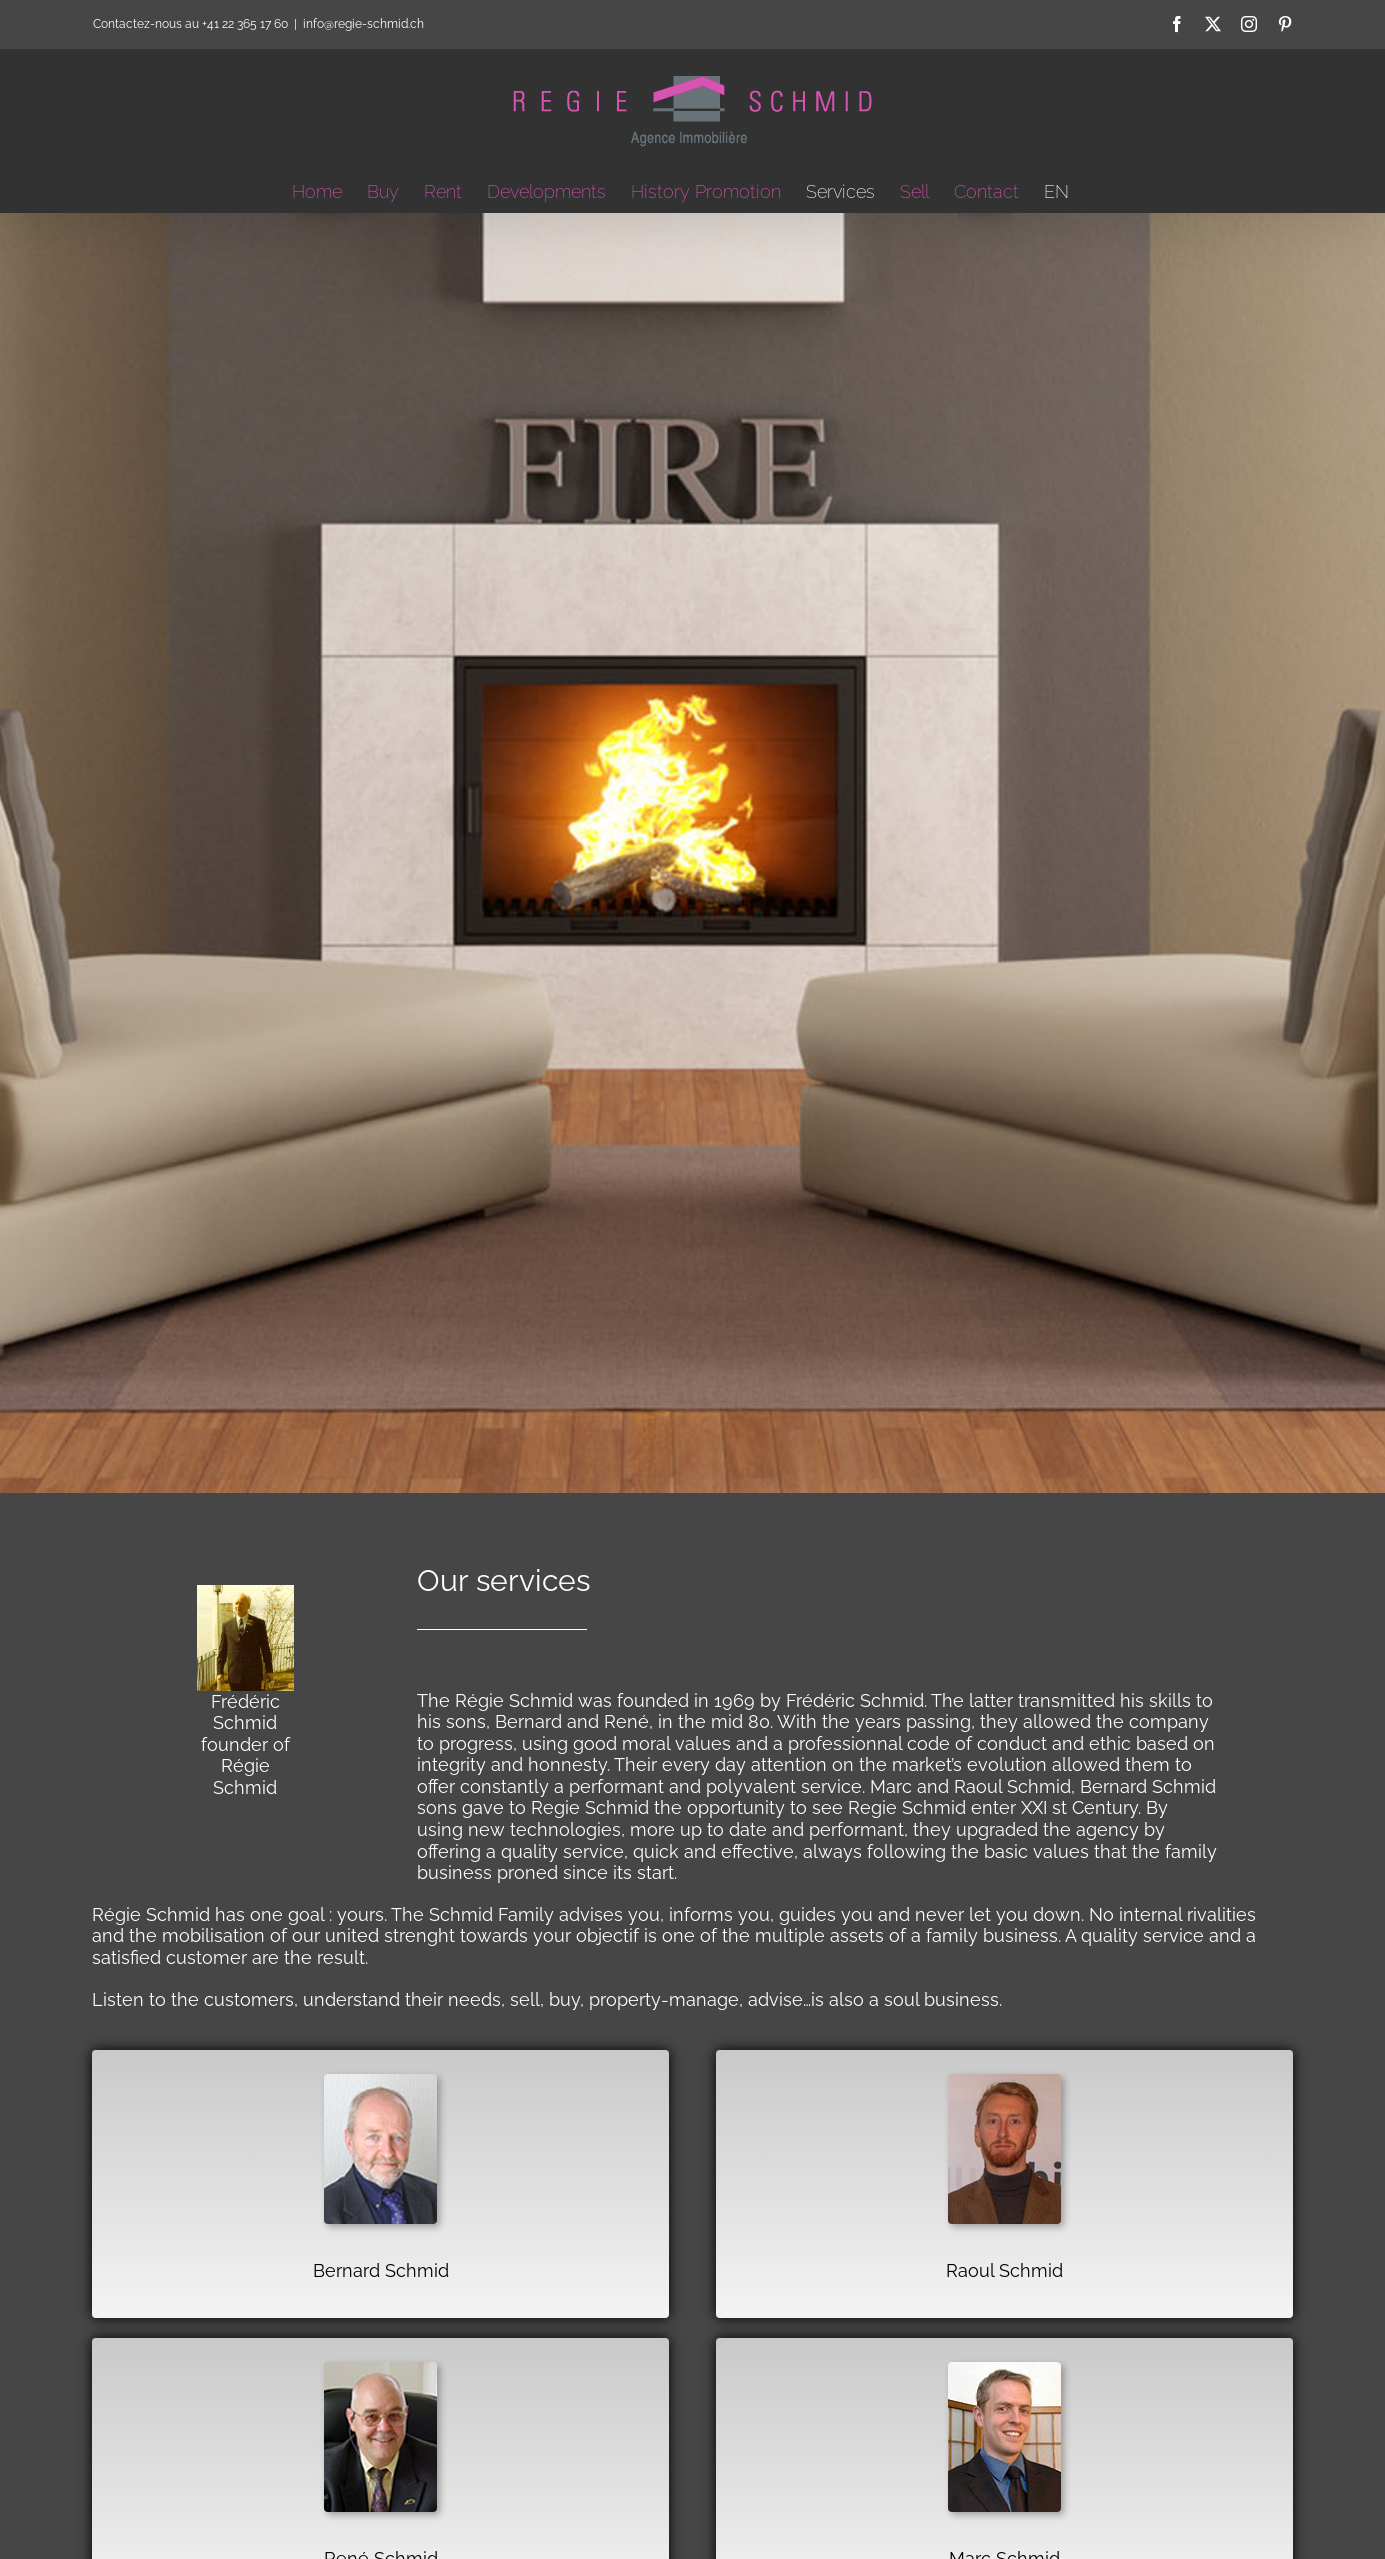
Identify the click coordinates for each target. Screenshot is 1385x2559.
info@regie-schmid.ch (363, 24)
